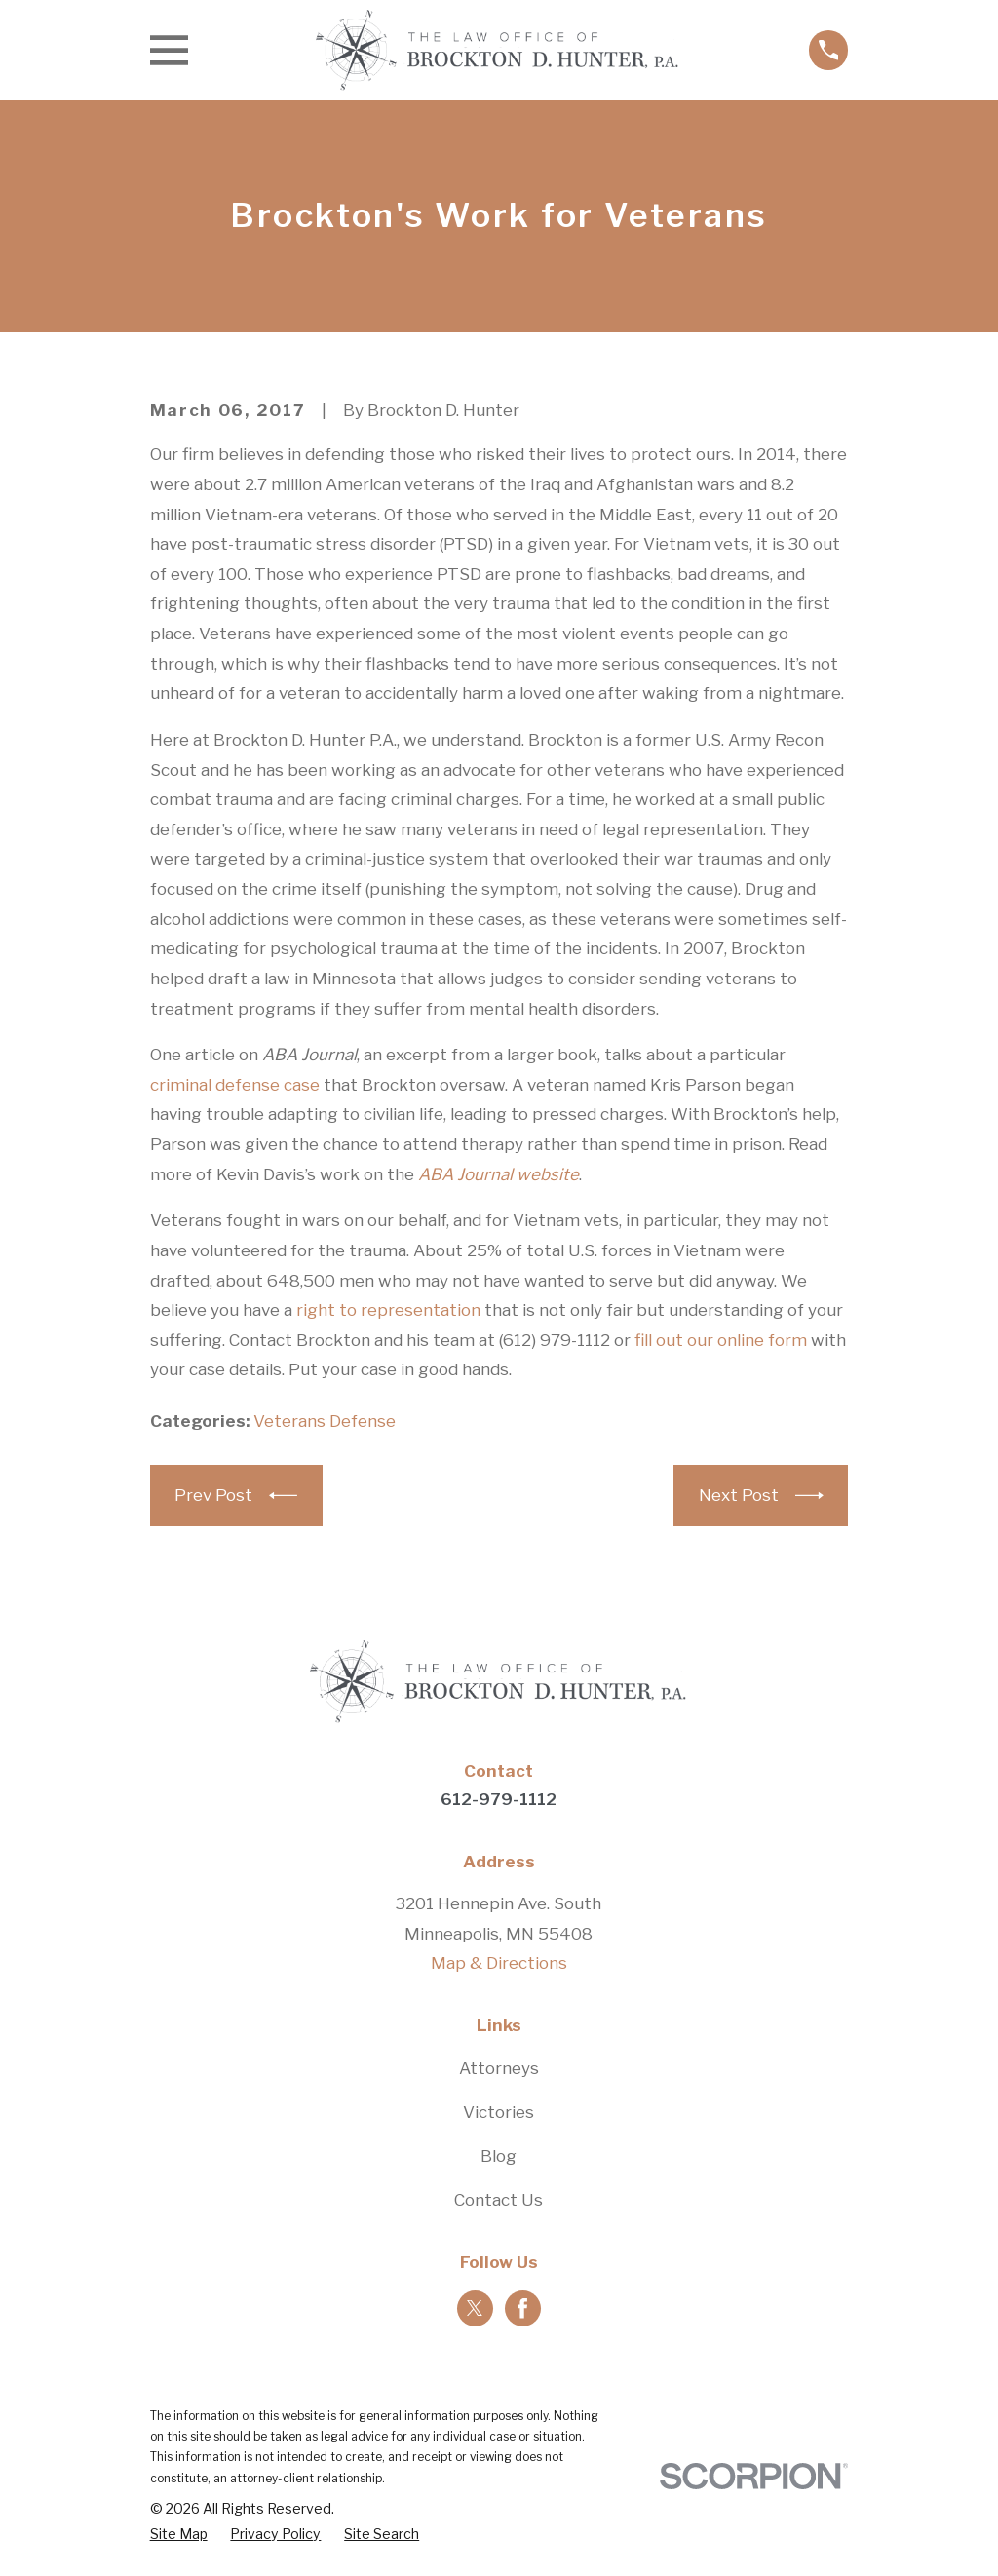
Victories (498, 2112)
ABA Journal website (498, 1174)
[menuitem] (179, 2534)
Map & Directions (499, 1963)
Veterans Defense (324, 1421)
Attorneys (499, 2068)
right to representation (388, 1310)
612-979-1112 (499, 1799)
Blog (498, 2156)
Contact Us (498, 2200)
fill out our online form (720, 1340)
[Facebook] (522, 2308)
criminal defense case (235, 1085)
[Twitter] (474, 2308)
